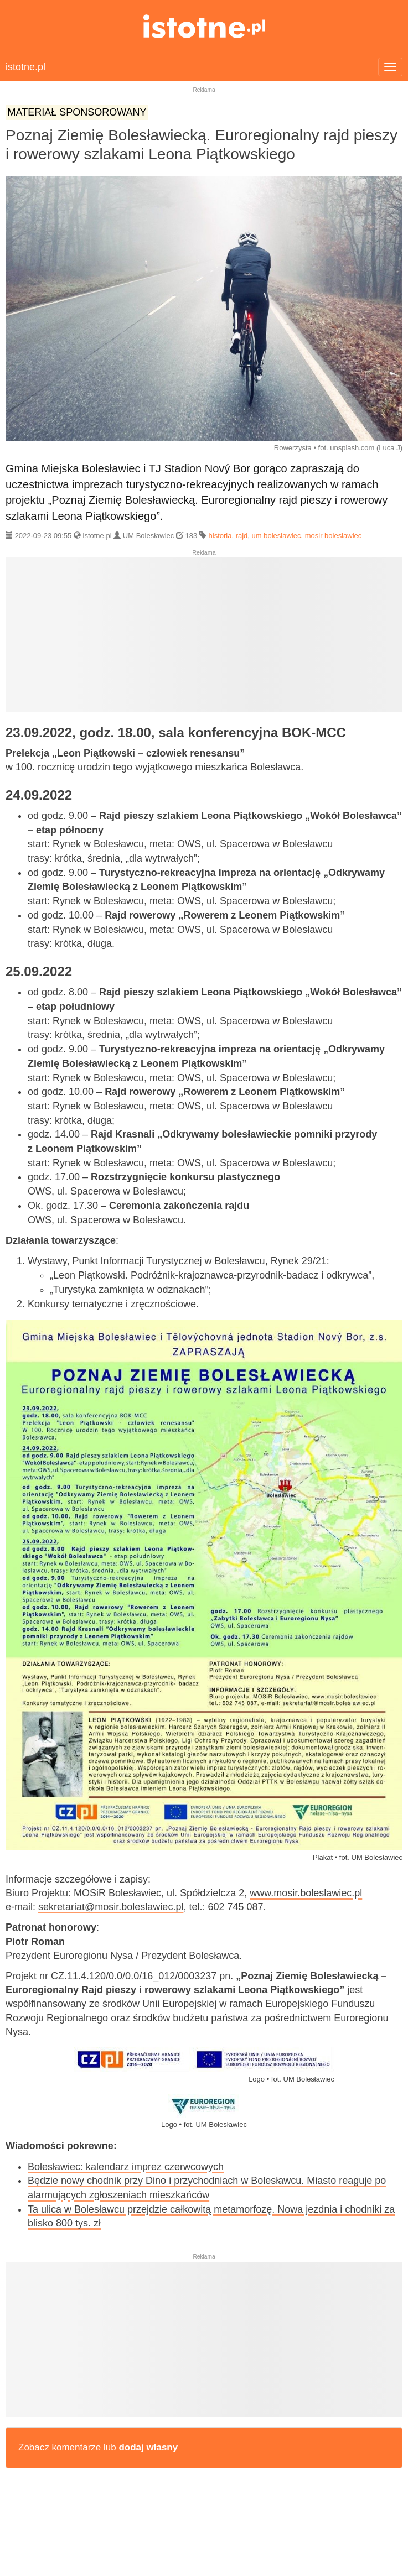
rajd (242, 535)
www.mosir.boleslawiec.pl (306, 1893)
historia (220, 535)
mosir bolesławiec (333, 535)
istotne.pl (204, 26)
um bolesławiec (276, 535)
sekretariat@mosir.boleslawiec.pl (110, 1906)
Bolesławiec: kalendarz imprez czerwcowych (126, 2166)
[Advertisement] (204, 639)
